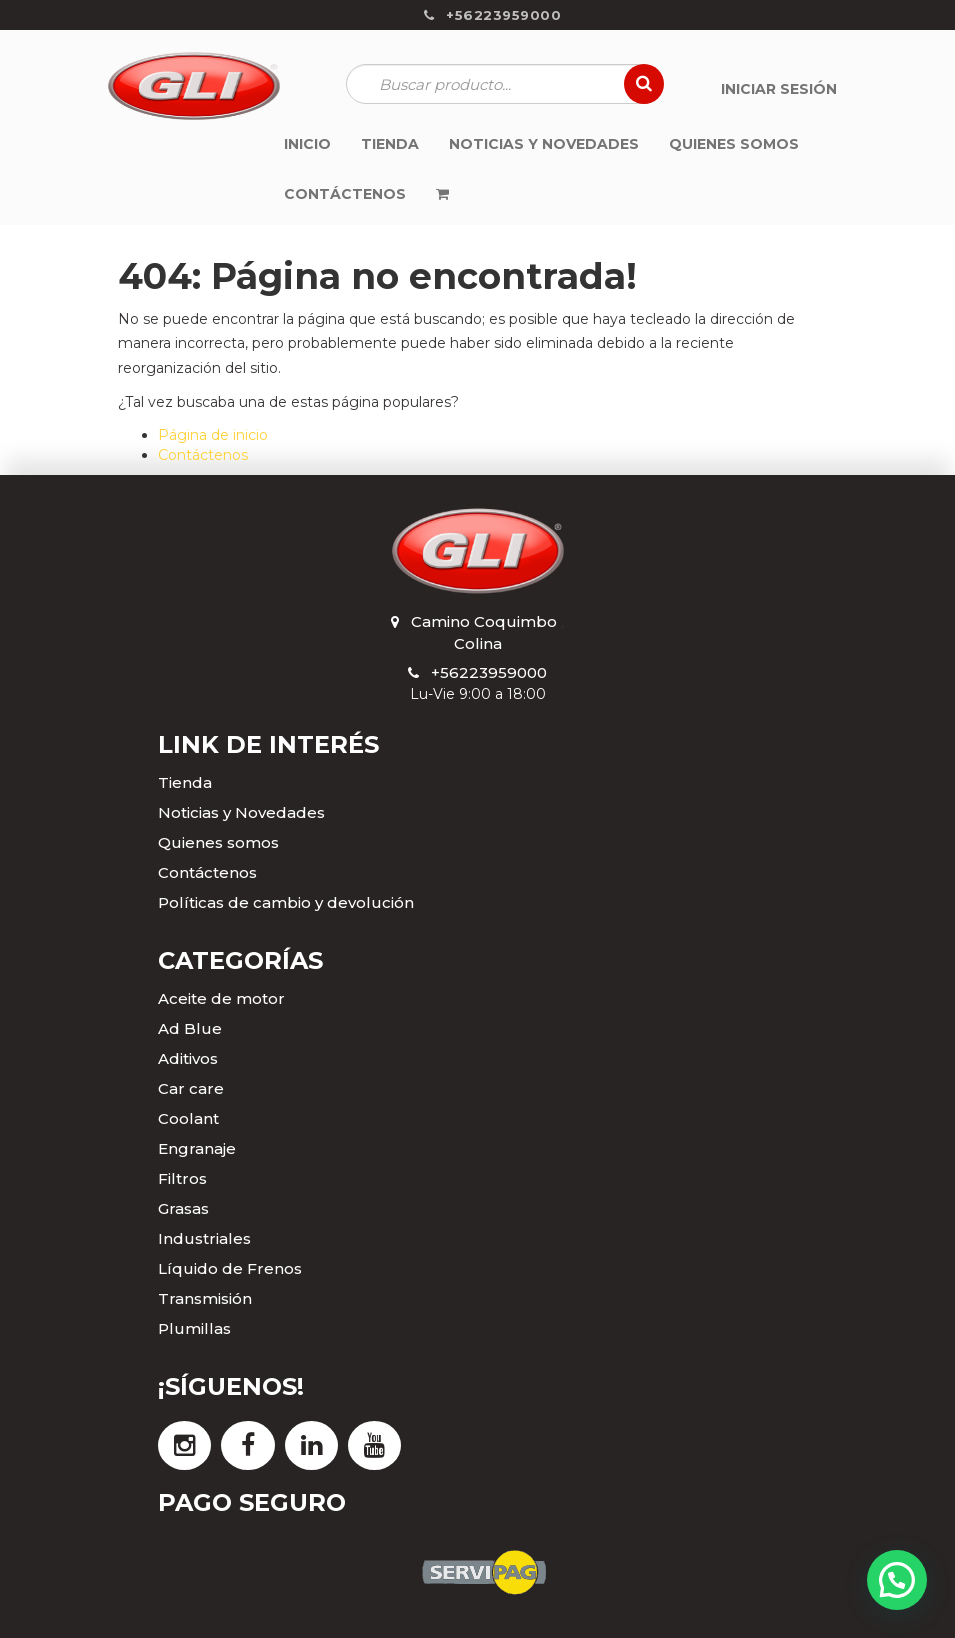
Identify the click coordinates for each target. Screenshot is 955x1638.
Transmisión (205, 1298)
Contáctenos (203, 455)
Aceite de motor (221, 998)
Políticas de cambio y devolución (286, 902)
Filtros (182, 1178)
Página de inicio (213, 435)
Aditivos (188, 1058)
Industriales (204, 1238)
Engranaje (197, 1148)
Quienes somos (218, 842)
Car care (191, 1088)
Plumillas (194, 1328)
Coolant (188, 1118)
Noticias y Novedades (241, 812)
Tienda (185, 782)
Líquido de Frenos (230, 1268)
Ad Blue (190, 1028)
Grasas (183, 1208)
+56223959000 (489, 672)
